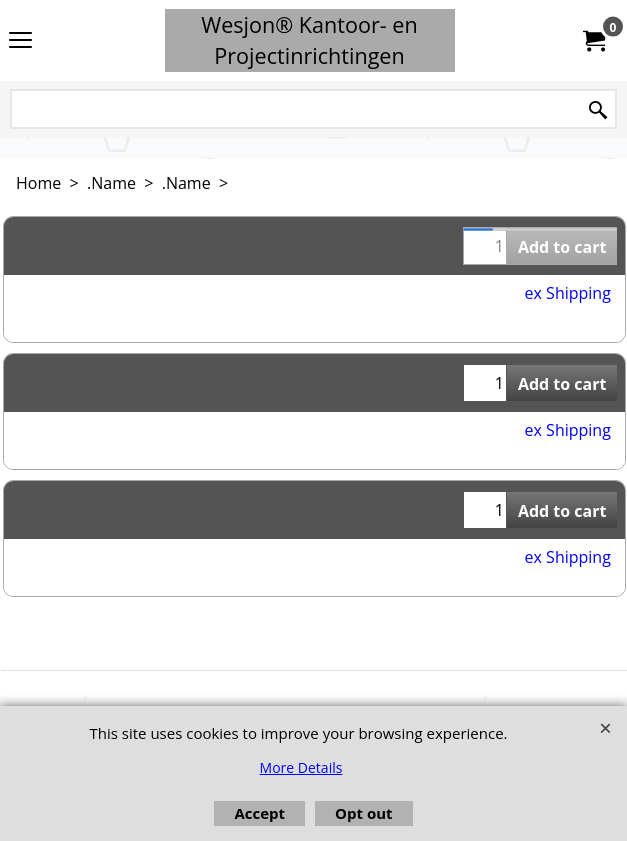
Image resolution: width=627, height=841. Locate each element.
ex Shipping (568, 293)
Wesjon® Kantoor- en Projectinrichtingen (309, 40)
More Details (301, 767)
